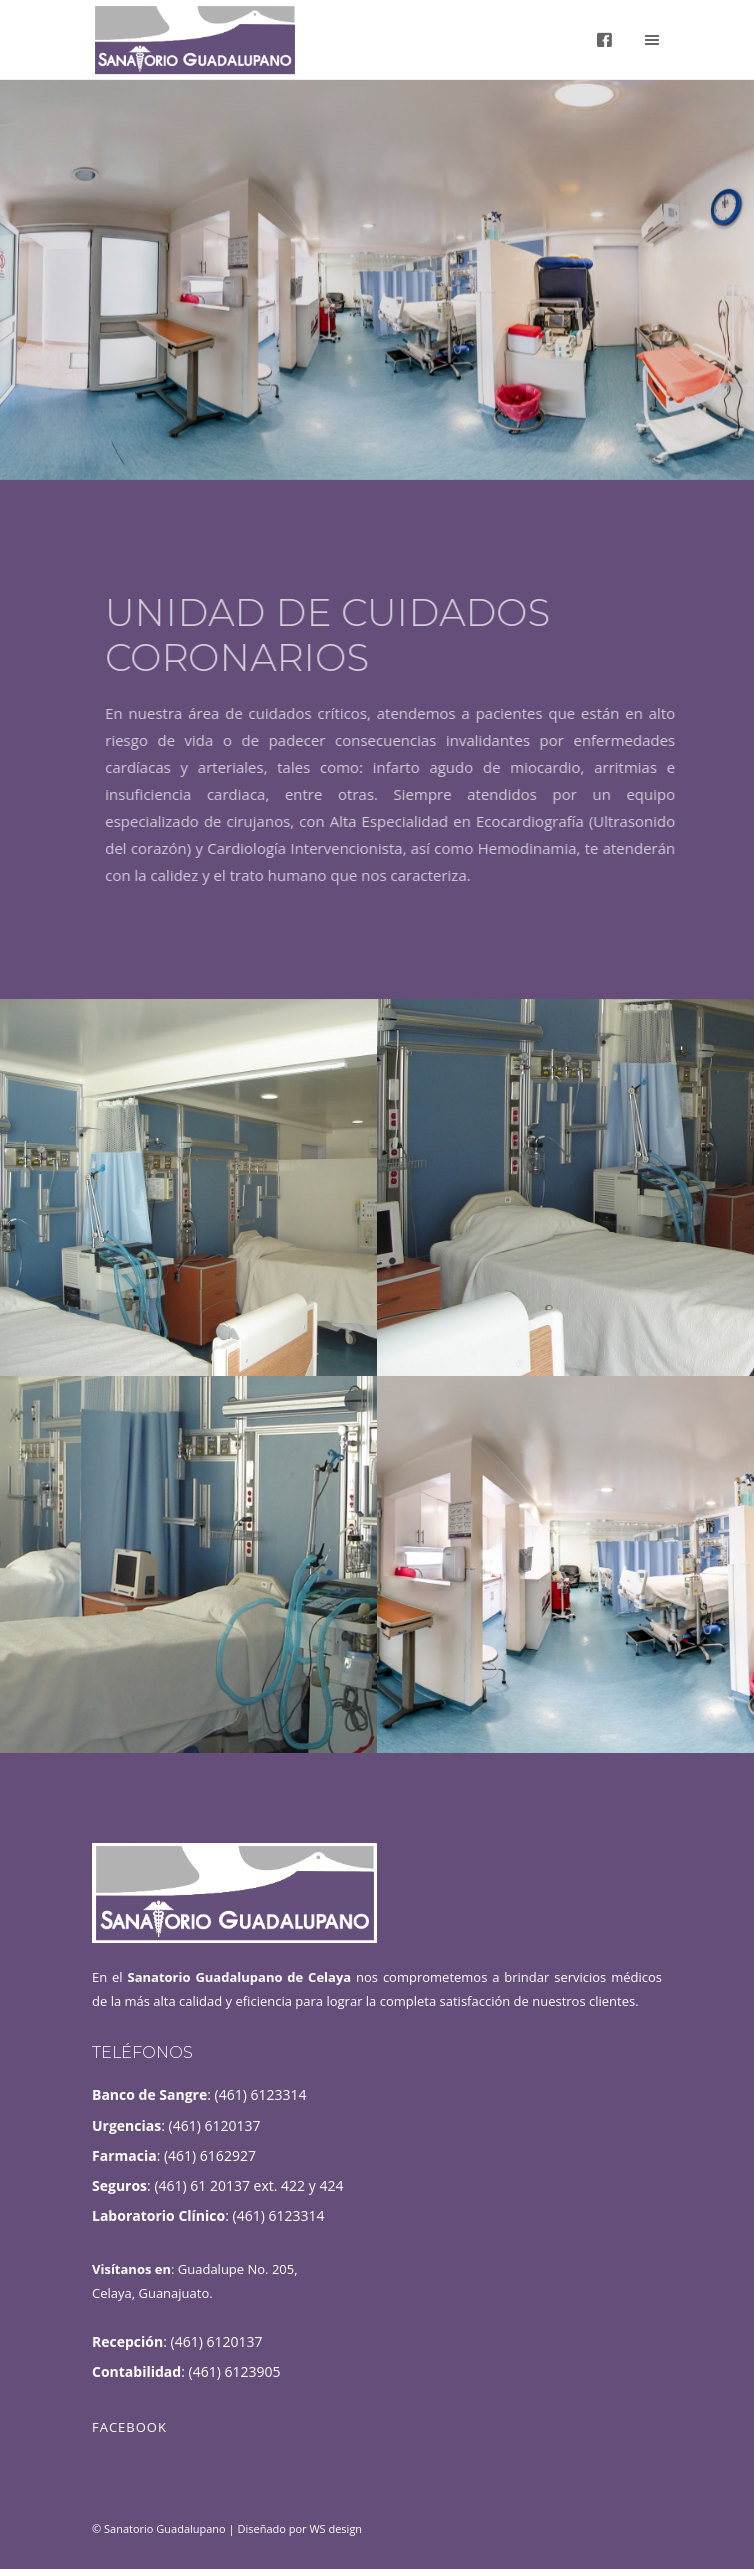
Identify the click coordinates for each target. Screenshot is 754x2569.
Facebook (129, 2427)
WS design (335, 2528)
